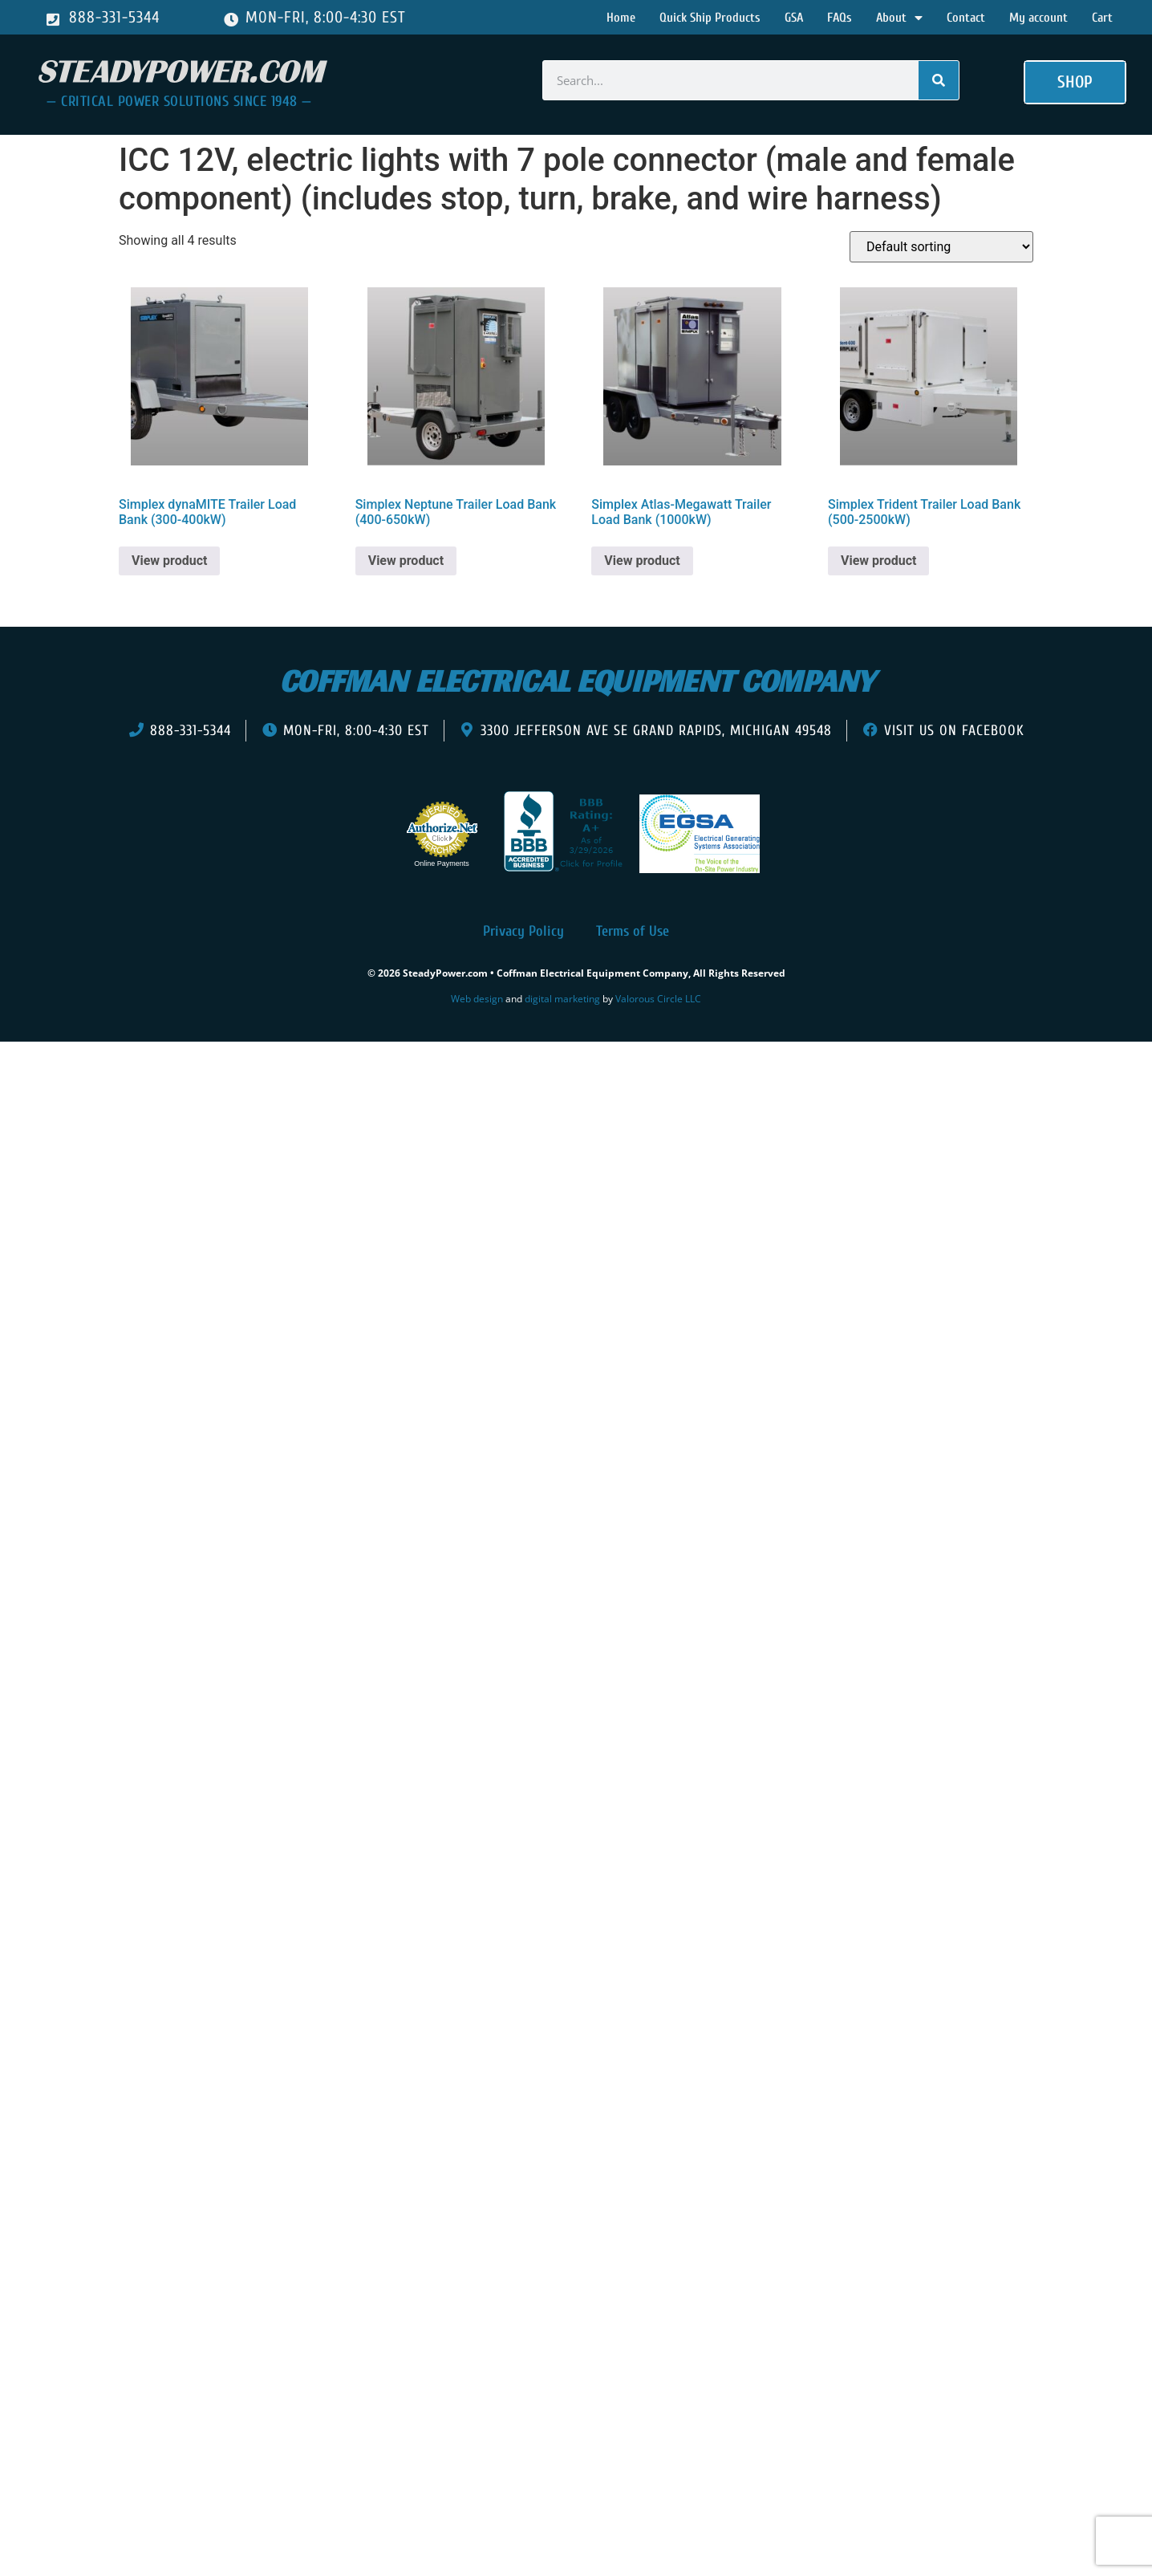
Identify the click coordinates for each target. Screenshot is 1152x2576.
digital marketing (562, 999)
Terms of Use (632, 931)
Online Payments (441, 863)
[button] (1075, 83)
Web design (477, 999)
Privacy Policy (523, 931)
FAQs (839, 17)
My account (1038, 17)
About (899, 18)
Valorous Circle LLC (658, 999)
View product (169, 560)
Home (620, 17)
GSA (794, 17)
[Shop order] (941, 246)
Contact (966, 17)
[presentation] (102, 1066)
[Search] (939, 80)
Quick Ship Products (710, 17)
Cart (1102, 17)
